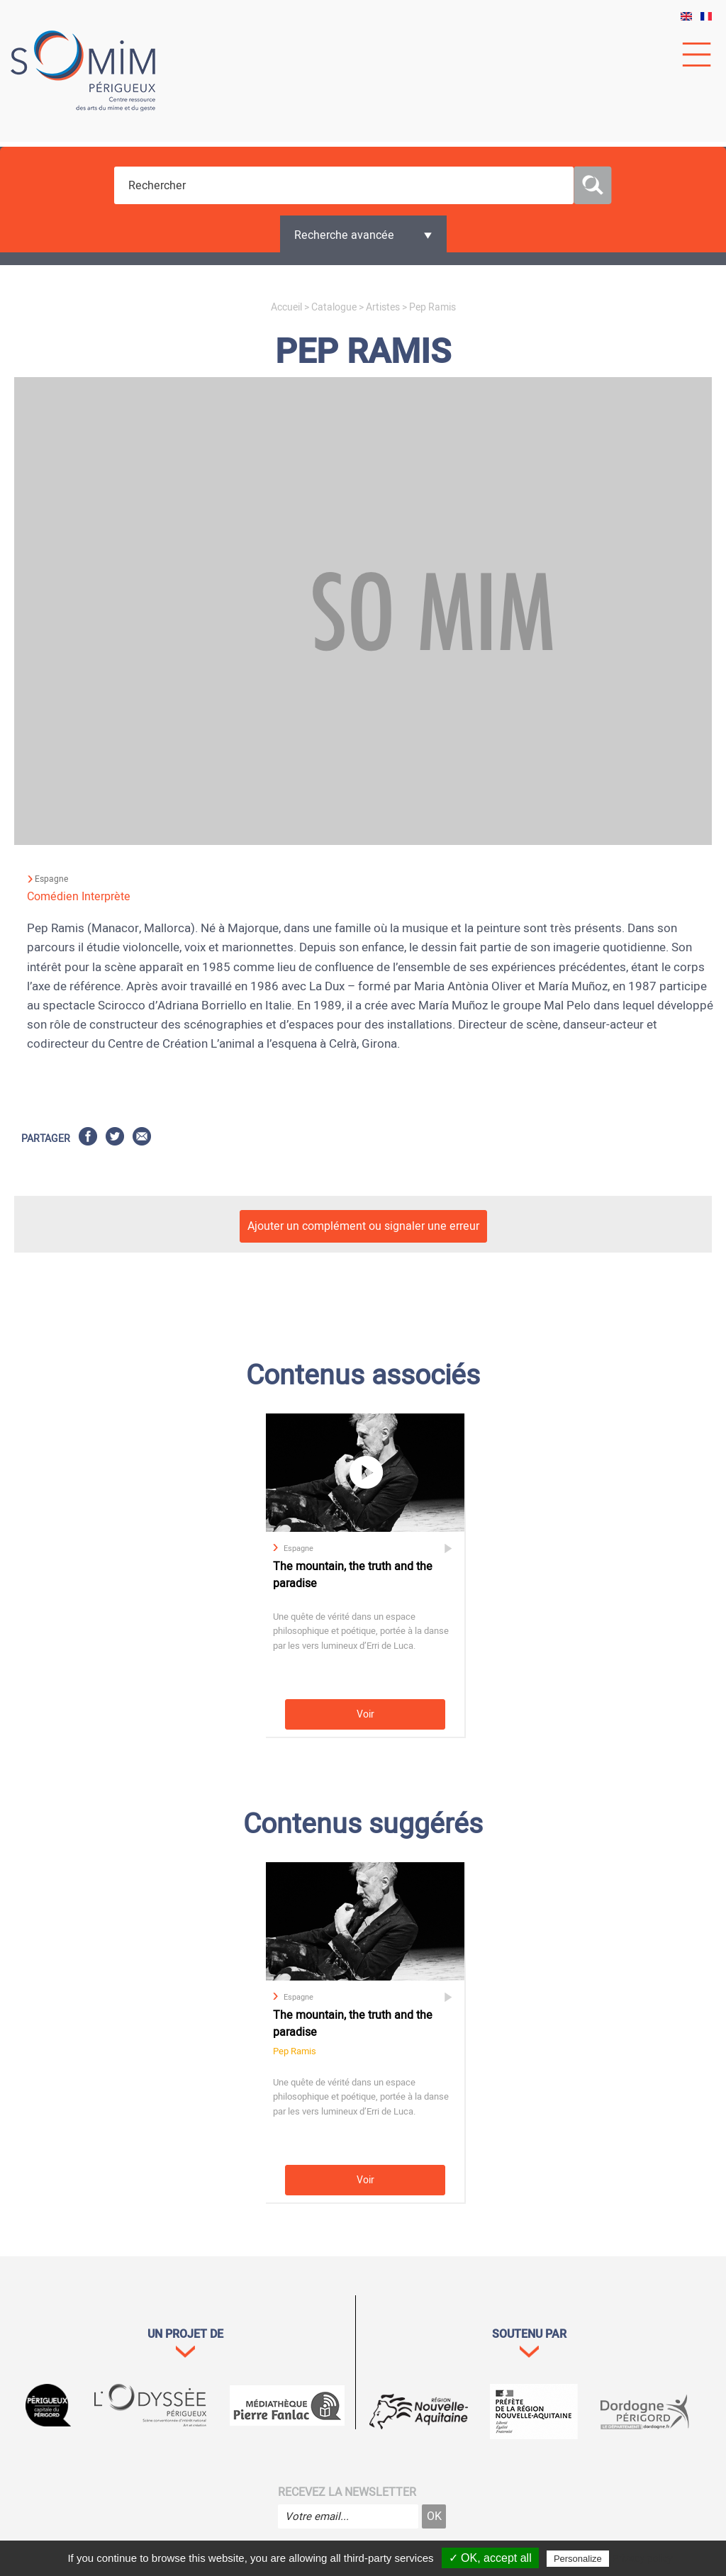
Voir (365, 1714)
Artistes (383, 307)
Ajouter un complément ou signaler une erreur (363, 1226)
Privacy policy (642, 2558)
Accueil (286, 307)
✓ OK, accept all (490, 2558)
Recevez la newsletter (347, 2492)
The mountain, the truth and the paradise (352, 1575)
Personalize (578, 2558)
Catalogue (334, 307)
